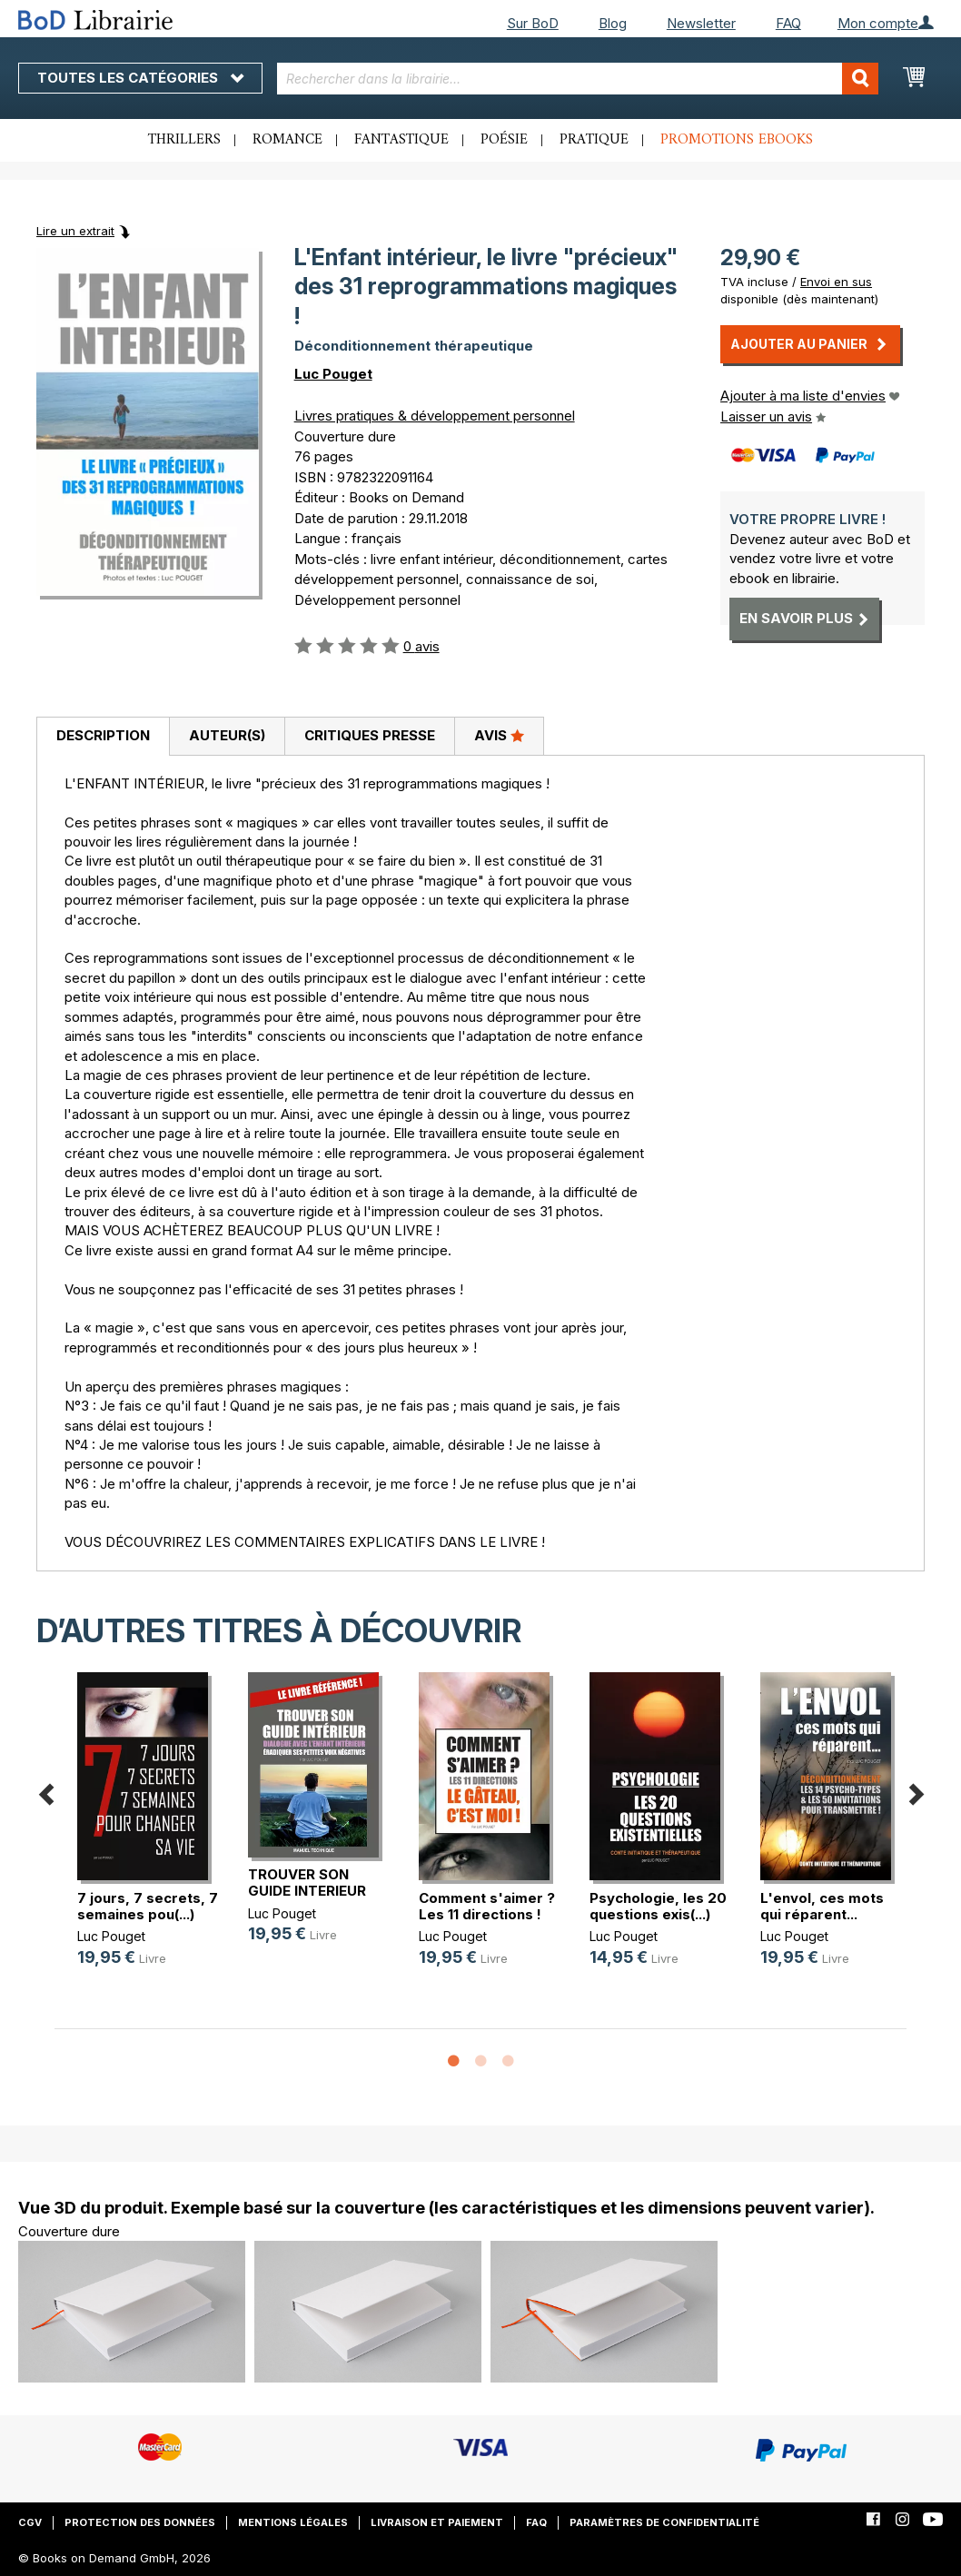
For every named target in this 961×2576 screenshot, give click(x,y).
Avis (499, 735)
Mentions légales (293, 2522)
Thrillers (184, 140)
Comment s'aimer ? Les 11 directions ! (487, 1906)
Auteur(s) (227, 735)
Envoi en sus (836, 281)
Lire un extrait (75, 230)
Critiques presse (369, 735)
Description (103, 735)
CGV (30, 2522)
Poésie (504, 140)
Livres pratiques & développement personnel (434, 415)
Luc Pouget (333, 373)
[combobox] (577, 78)
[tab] (102, 737)
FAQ (788, 23)
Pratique (594, 140)
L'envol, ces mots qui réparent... (822, 1906)
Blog (613, 23)
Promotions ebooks (736, 140)
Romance (287, 140)
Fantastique (401, 140)
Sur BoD (533, 23)
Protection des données (139, 2522)
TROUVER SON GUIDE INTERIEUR (307, 1882)
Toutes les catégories (140, 77)
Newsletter (701, 23)
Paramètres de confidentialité (664, 2522)
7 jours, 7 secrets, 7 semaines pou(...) (147, 1906)
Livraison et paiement (437, 2522)
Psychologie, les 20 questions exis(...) (658, 1906)
